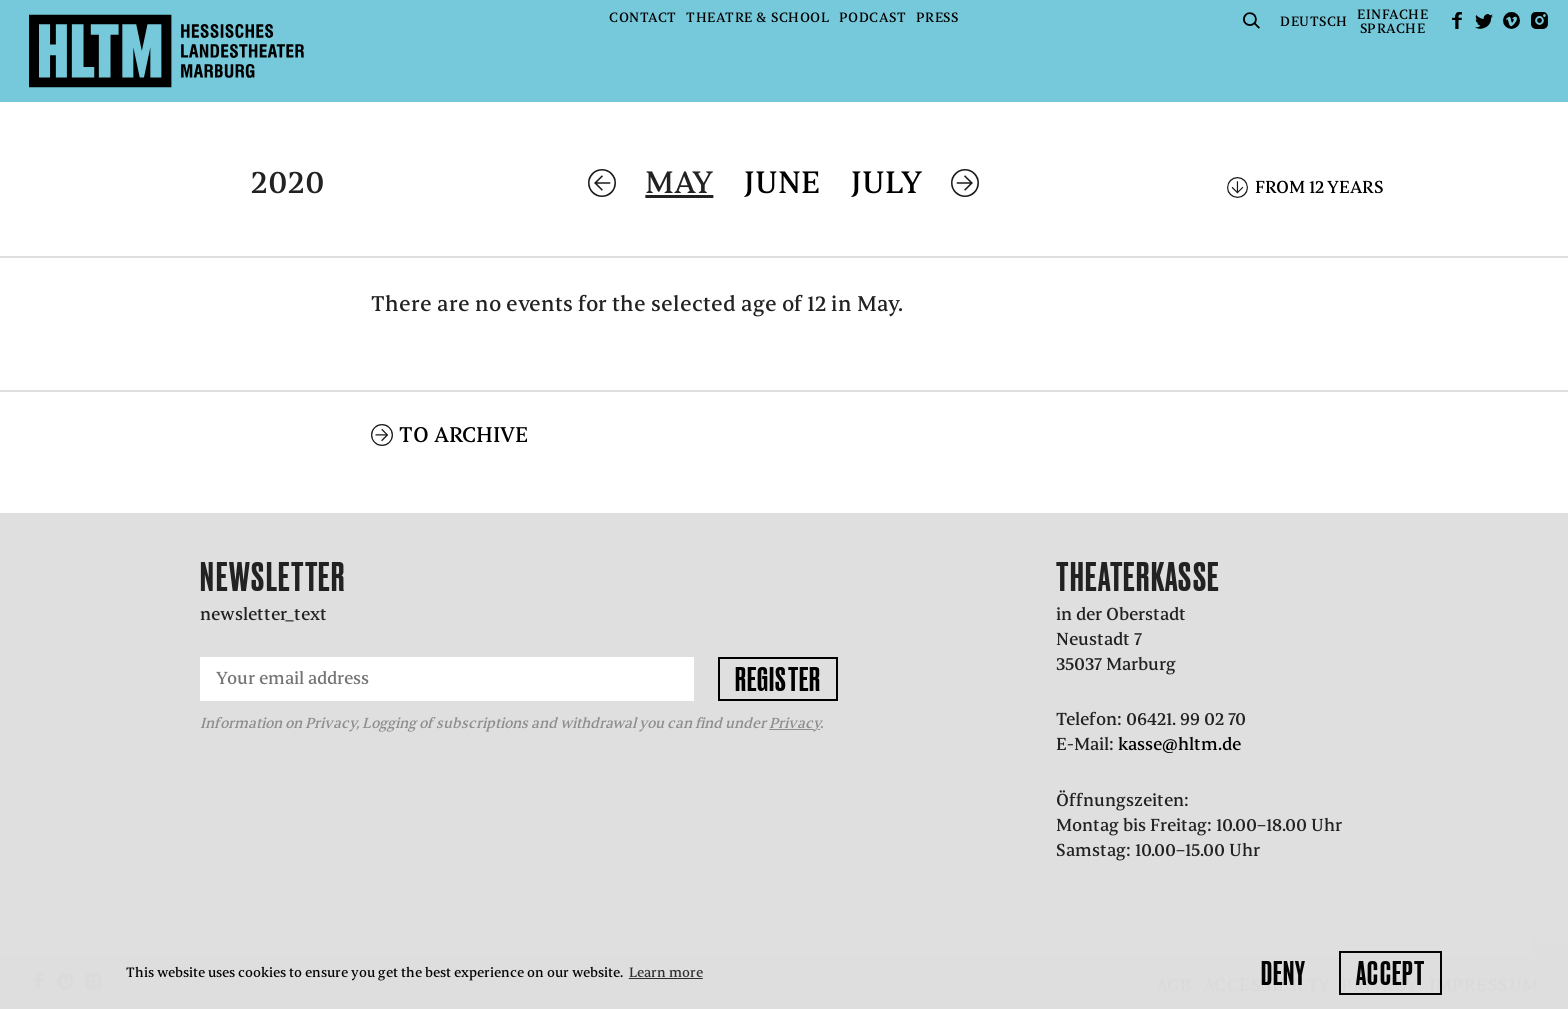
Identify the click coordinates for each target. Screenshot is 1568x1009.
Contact (643, 17)
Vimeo (1512, 20)
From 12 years (1319, 187)
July (886, 182)
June (782, 182)
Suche (1252, 20)
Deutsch (1314, 21)
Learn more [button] (666, 972)
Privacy (794, 723)
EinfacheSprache (1392, 21)
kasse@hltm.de (1179, 744)
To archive (463, 434)
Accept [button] (1390, 973)
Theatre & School (757, 17)
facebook (1457, 20)
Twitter (1484, 20)
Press (937, 17)
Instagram (1539, 20)
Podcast (873, 17)
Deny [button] (1283, 973)
